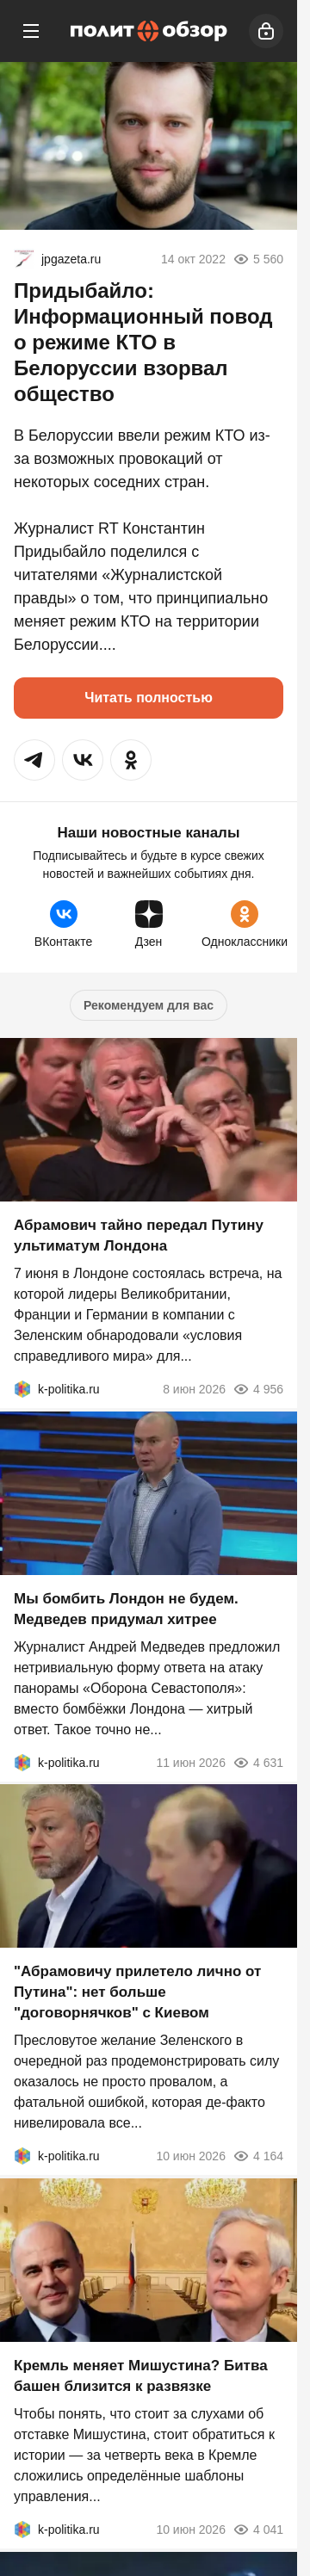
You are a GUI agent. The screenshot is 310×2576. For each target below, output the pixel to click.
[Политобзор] (149, 31)
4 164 (257, 2156)
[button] (34, 760)
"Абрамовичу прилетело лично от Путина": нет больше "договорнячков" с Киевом (137, 1992)
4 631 (257, 1761)
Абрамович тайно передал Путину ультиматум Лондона (139, 1235)
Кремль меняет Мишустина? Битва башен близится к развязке (141, 2375)
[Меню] (31, 31)
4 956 (257, 1389)
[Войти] (266, 31)
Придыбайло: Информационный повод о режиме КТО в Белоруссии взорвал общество (143, 342)
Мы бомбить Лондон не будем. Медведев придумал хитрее (126, 1608)
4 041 (257, 2529)
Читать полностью (148, 697)
